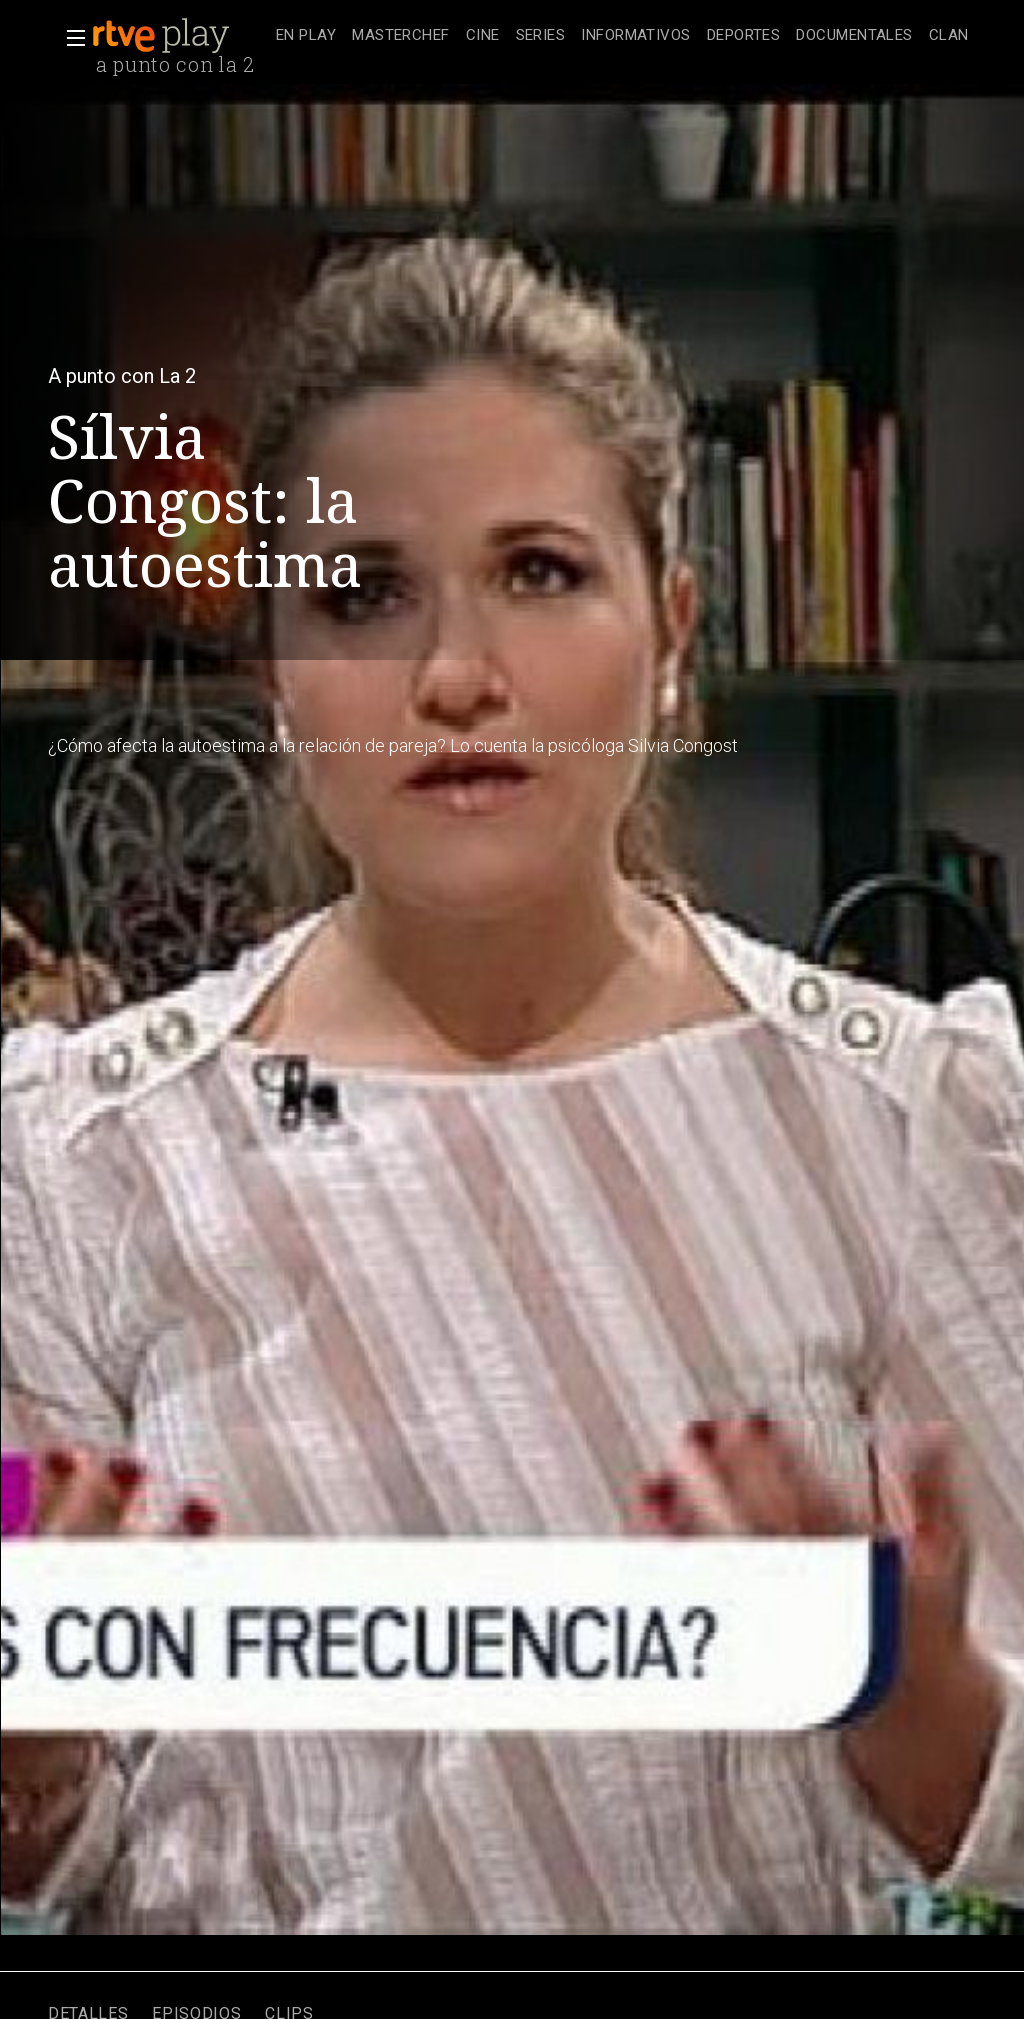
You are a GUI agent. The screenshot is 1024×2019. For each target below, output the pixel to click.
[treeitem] (306, 36)
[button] (70, 38)
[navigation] (622, 36)
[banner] (180, 36)
